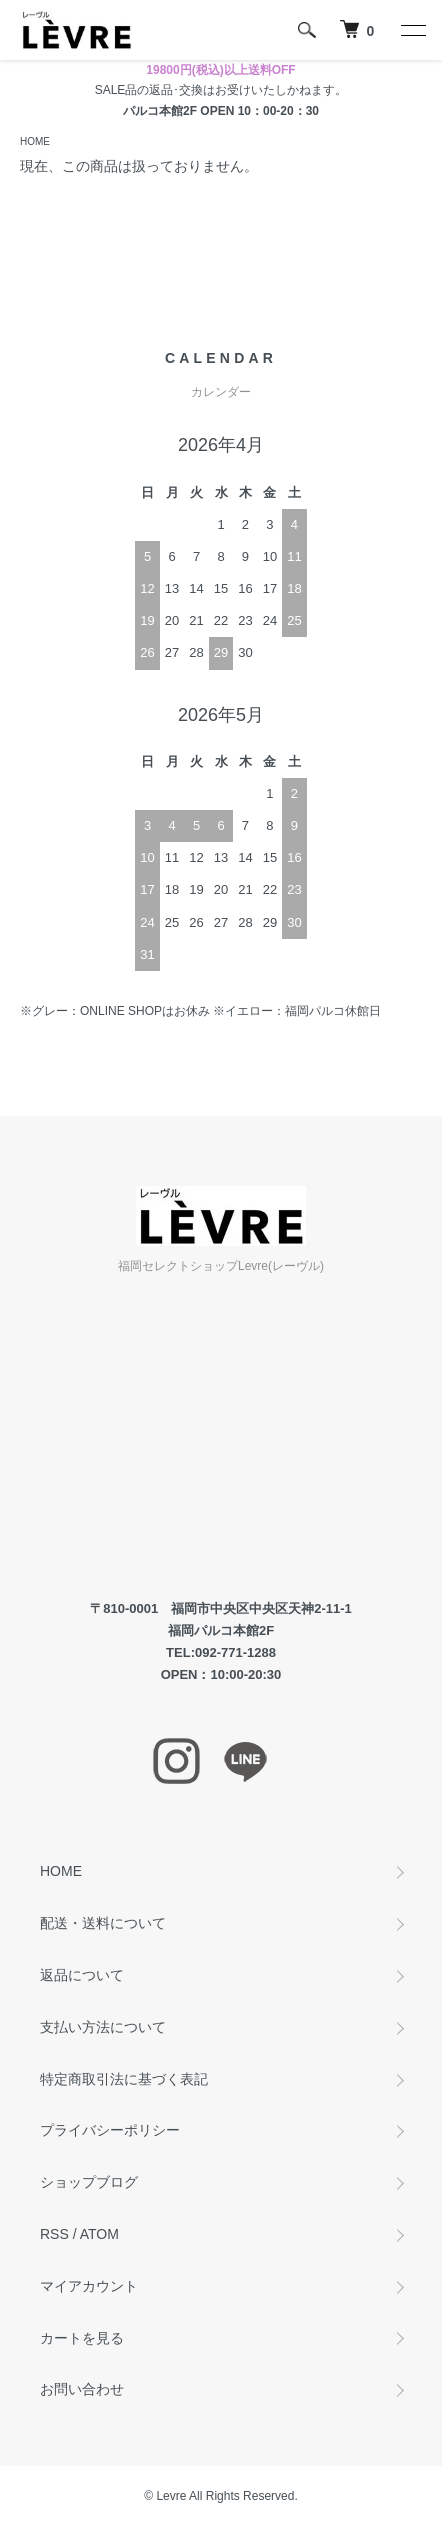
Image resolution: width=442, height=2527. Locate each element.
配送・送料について (103, 1923)
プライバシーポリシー (110, 2130)
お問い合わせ (82, 2389)
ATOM (99, 2234)
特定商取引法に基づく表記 (124, 2079)
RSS (54, 2234)
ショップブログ (89, 2182)
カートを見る (82, 2338)
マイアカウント (89, 2286)
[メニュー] (412, 30)
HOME (35, 141)
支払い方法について (103, 2027)
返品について (82, 1975)
